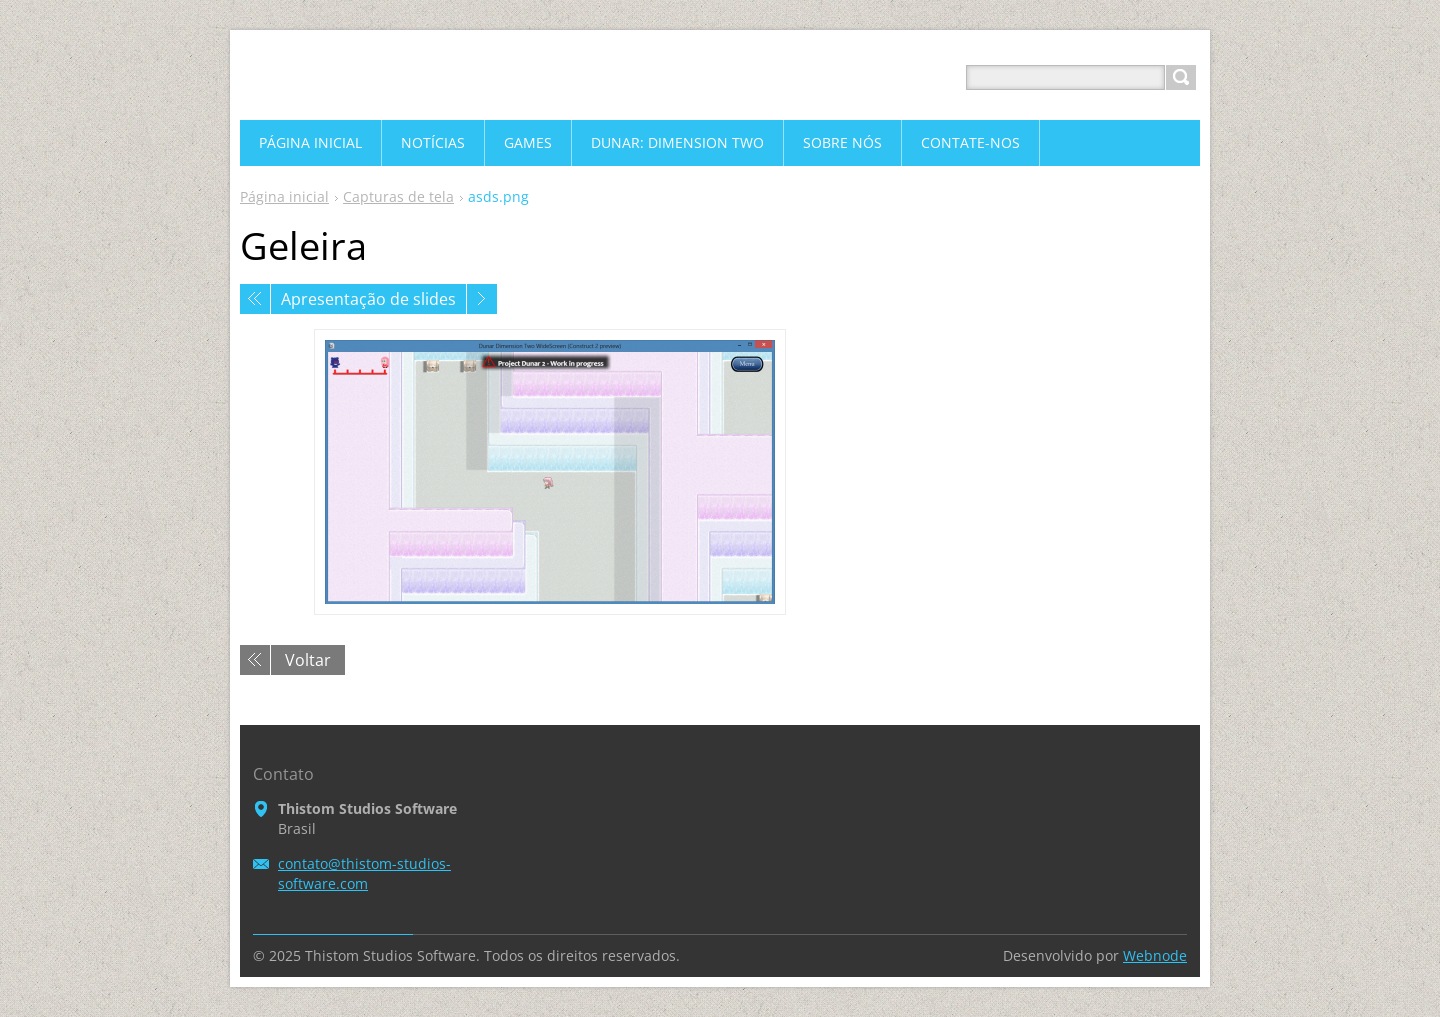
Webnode (1155, 955)
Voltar (308, 660)
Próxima (482, 299)
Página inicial (284, 196)
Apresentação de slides (368, 299)
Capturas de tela (398, 196)
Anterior (255, 299)
